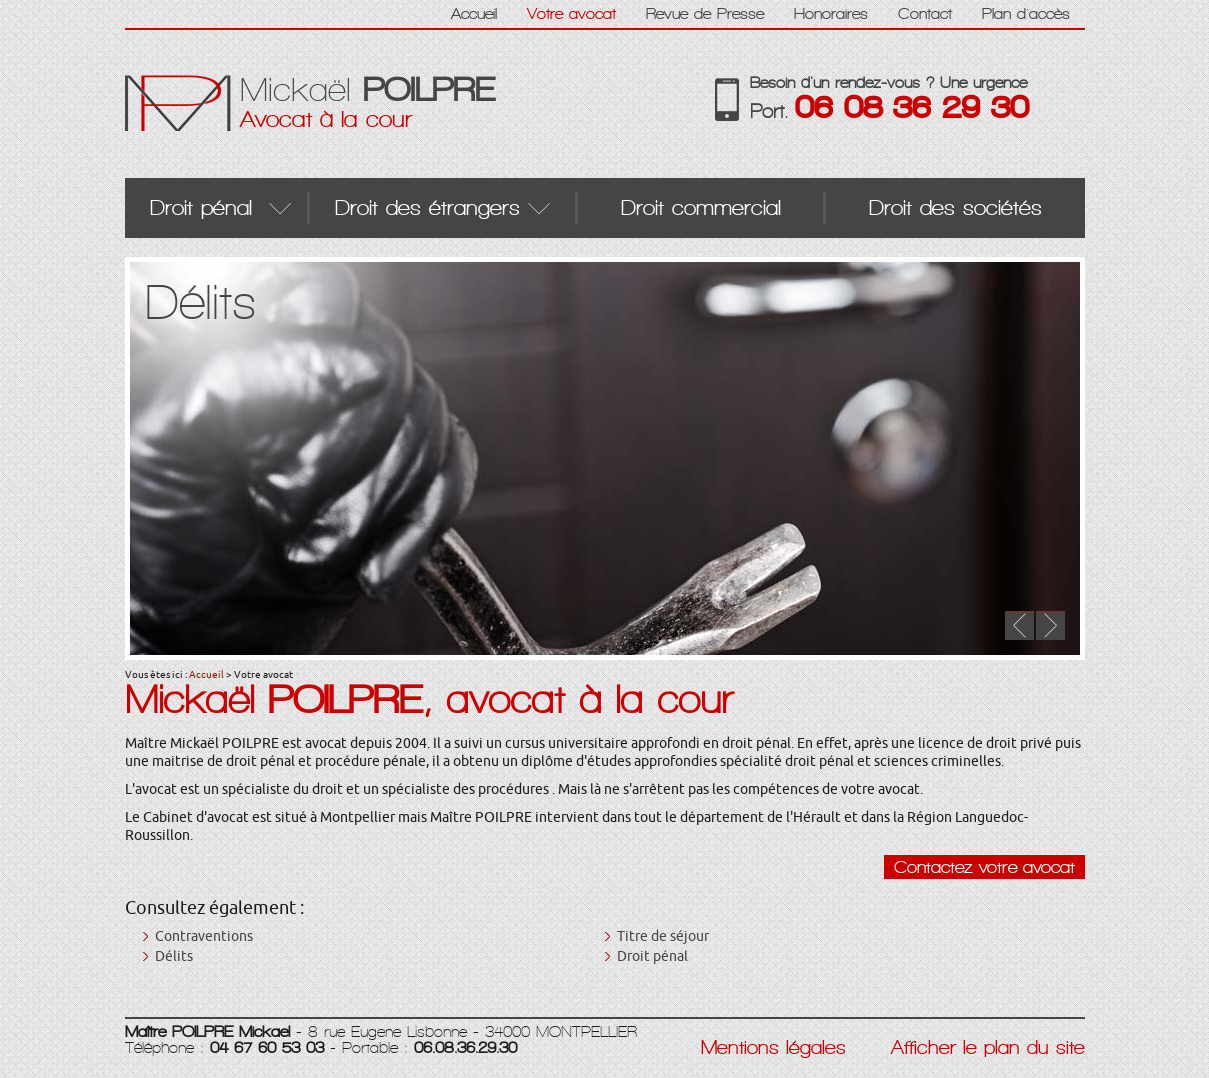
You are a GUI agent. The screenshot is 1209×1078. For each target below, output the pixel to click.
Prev (1019, 625)
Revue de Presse (705, 13)
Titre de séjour (663, 936)
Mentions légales (773, 1048)
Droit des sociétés (955, 207)
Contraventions (204, 936)
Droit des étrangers (427, 207)
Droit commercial (701, 207)
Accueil (206, 674)
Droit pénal (652, 956)
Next (1050, 625)
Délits (174, 956)
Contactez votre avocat (984, 867)
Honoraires (831, 13)
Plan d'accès (1026, 13)
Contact (925, 13)
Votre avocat (571, 13)
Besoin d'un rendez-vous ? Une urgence (917, 99)
